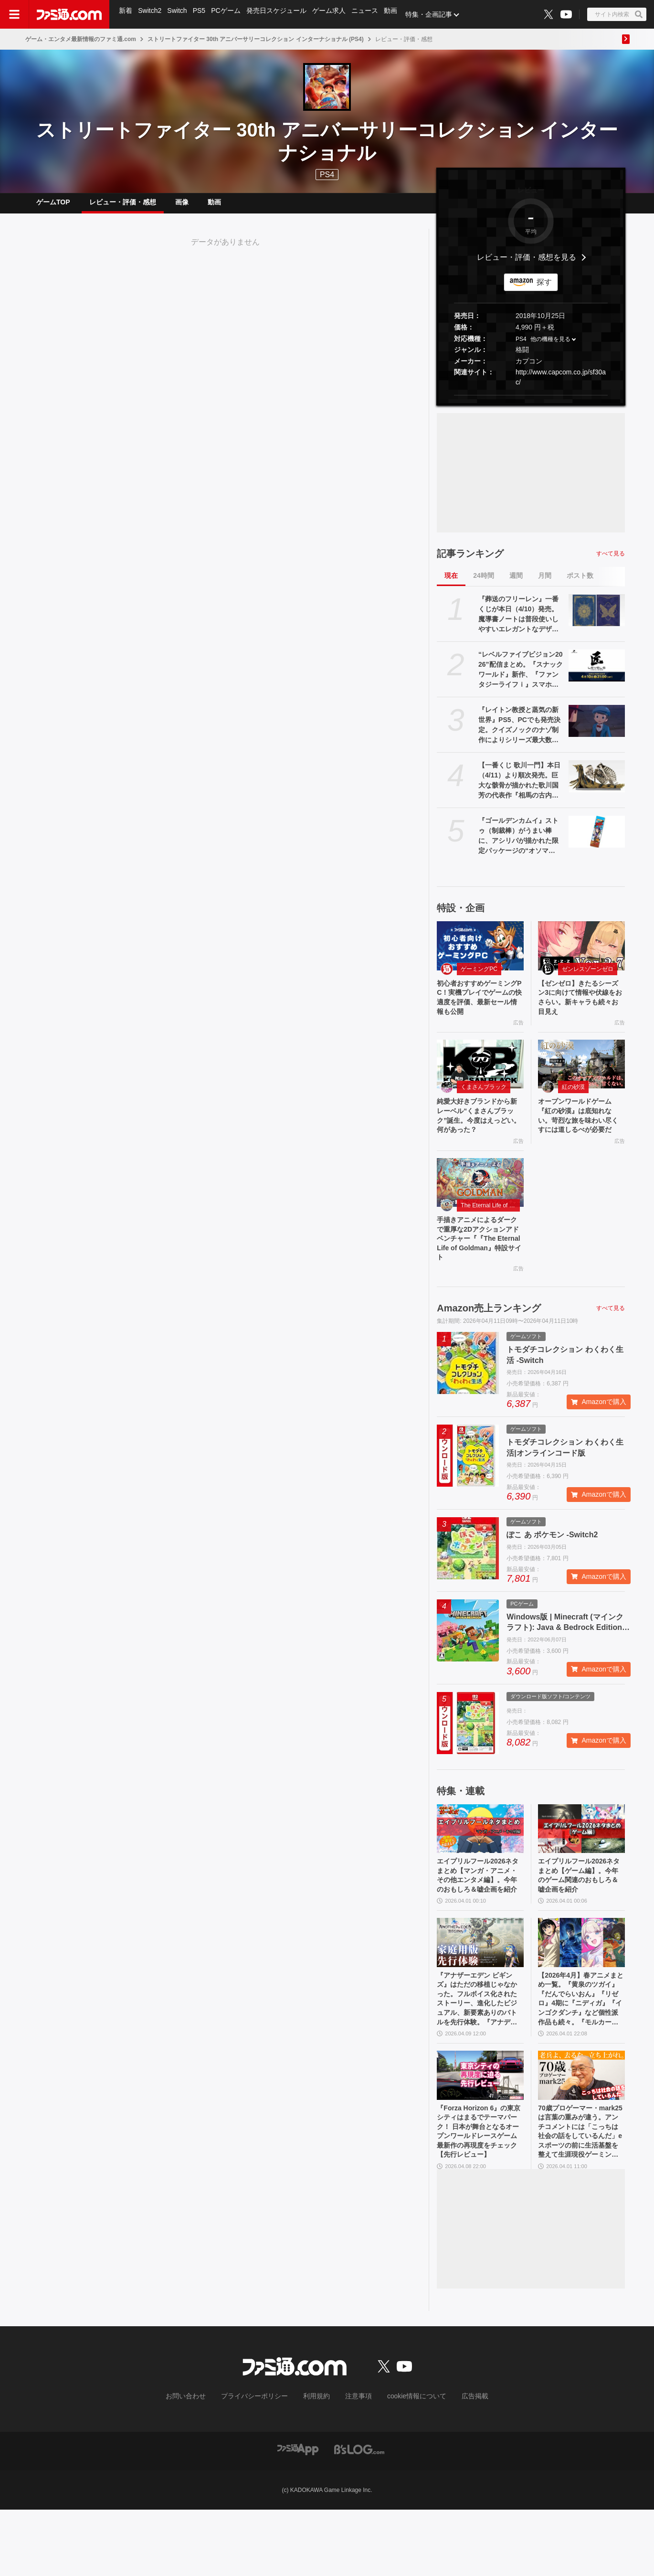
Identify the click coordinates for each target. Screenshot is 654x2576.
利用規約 (317, 2463)
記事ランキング (470, 561)
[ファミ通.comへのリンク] (69, 14)
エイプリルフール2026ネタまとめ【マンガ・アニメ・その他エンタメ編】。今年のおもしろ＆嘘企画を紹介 (480, 1919)
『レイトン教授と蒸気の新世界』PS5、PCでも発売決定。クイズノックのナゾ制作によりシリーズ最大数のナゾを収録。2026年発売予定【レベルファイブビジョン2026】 (519, 733)
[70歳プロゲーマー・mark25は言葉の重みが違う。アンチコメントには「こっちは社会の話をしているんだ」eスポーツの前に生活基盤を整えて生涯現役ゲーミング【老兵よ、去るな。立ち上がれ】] (581, 2134)
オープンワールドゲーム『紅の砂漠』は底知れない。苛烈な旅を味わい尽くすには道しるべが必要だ (580, 1136)
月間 (544, 583)
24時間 (483, 583)
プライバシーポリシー (261, 2463)
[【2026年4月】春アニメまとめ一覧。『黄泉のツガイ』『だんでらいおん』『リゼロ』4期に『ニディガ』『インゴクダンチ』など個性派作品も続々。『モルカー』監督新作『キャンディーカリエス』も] (581, 1994)
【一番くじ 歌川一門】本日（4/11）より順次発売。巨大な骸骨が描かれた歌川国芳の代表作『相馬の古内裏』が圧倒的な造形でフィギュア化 (519, 788)
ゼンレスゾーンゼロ (587, 976)
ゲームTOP (53, 206)
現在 (451, 583)
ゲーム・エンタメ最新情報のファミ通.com (80, 39)
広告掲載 (459, 2463)
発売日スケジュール (281, 14)
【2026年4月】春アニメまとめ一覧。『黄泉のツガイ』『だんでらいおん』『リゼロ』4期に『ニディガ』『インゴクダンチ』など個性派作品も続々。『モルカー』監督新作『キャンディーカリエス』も (580, 2054)
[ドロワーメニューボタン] (14, 14)
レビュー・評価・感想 (122, 206)
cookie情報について (407, 2463)
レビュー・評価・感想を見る (526, 265)
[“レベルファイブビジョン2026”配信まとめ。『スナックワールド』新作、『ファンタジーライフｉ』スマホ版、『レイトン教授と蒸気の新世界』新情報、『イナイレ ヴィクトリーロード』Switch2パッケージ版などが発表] (597, 673)
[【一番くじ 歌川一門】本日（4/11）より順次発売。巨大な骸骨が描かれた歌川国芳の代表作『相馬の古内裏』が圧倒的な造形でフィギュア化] (597, 783)
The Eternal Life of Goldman (490, 1234)
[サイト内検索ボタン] (616, 14)
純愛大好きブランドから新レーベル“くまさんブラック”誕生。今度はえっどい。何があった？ (479, 1131)
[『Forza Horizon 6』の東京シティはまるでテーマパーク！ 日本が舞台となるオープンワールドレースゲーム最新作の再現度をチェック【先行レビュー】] (480, 2134)
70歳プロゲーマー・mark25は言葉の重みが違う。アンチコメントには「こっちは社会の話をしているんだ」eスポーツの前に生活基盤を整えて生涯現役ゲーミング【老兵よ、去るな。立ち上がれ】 (580, 2195)
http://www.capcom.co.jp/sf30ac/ (561, 385)
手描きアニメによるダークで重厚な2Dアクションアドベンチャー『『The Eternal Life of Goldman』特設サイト (480, 1271)
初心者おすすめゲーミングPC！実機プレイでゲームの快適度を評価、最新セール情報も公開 (479, 1008)
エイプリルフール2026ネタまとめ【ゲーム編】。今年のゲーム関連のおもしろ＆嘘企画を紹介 (581, 1914)
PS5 (202, 14)
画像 (182, 206)
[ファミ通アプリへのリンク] (297, 2515)
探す (544, 290)
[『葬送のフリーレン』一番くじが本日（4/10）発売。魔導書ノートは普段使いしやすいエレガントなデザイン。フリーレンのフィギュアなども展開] (597, 617)
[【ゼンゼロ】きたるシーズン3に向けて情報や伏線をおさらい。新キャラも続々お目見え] (581, 953)
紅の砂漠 (573, 1100)
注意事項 (355, 2463)
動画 (398, 14)
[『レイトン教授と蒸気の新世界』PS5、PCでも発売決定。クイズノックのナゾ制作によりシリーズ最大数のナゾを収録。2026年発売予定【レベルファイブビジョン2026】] (597, 728)
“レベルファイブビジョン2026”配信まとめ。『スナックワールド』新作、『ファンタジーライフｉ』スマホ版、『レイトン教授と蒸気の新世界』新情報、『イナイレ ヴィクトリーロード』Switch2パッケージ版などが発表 (521, 677)
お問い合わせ (200, 2463)
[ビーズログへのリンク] (359, 2515)
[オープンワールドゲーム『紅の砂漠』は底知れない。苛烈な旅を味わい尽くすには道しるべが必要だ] (581, 1077)
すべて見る (610, 561)
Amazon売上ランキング (489, 1344)
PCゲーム (229, 14)
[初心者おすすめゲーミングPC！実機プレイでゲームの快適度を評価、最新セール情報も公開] (480, 953)
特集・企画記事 (436, 14)
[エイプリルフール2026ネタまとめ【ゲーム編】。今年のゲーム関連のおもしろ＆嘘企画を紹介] (581, 1864)
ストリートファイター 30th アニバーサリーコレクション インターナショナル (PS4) (256, 39)
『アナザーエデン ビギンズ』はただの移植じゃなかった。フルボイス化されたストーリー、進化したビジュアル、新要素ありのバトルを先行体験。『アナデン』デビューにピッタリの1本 (480, 2054)
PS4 (327, 174)
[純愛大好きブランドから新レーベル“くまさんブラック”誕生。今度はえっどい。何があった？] (480, 1077)
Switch (179, 14)
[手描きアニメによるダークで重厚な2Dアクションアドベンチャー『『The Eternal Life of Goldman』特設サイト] (480, 1211)
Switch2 (151, 14)
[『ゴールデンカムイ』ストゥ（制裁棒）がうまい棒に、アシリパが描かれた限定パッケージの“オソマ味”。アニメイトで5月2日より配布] (597, 839)
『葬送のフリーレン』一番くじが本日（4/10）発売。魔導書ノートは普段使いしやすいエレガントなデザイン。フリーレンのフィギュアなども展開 (518, 622)
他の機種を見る (550, 346)
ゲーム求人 (334, 14)
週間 (516, 583)
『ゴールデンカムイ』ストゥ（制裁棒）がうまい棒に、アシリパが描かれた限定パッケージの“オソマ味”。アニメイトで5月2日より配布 (520, 843)
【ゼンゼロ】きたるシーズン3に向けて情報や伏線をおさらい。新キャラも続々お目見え (580, 1008)
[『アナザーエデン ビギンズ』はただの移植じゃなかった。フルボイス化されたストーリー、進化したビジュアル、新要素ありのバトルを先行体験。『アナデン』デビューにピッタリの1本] (480, 1994)
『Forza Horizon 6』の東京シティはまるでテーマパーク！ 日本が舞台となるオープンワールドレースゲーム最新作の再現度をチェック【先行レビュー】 (480, 2195)
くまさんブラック (483, 1100)
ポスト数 (580, 583)
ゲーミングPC (479, 976)
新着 (126, 14)
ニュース (371, 14)
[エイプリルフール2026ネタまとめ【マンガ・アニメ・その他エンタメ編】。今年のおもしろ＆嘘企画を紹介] (480, 1864)
